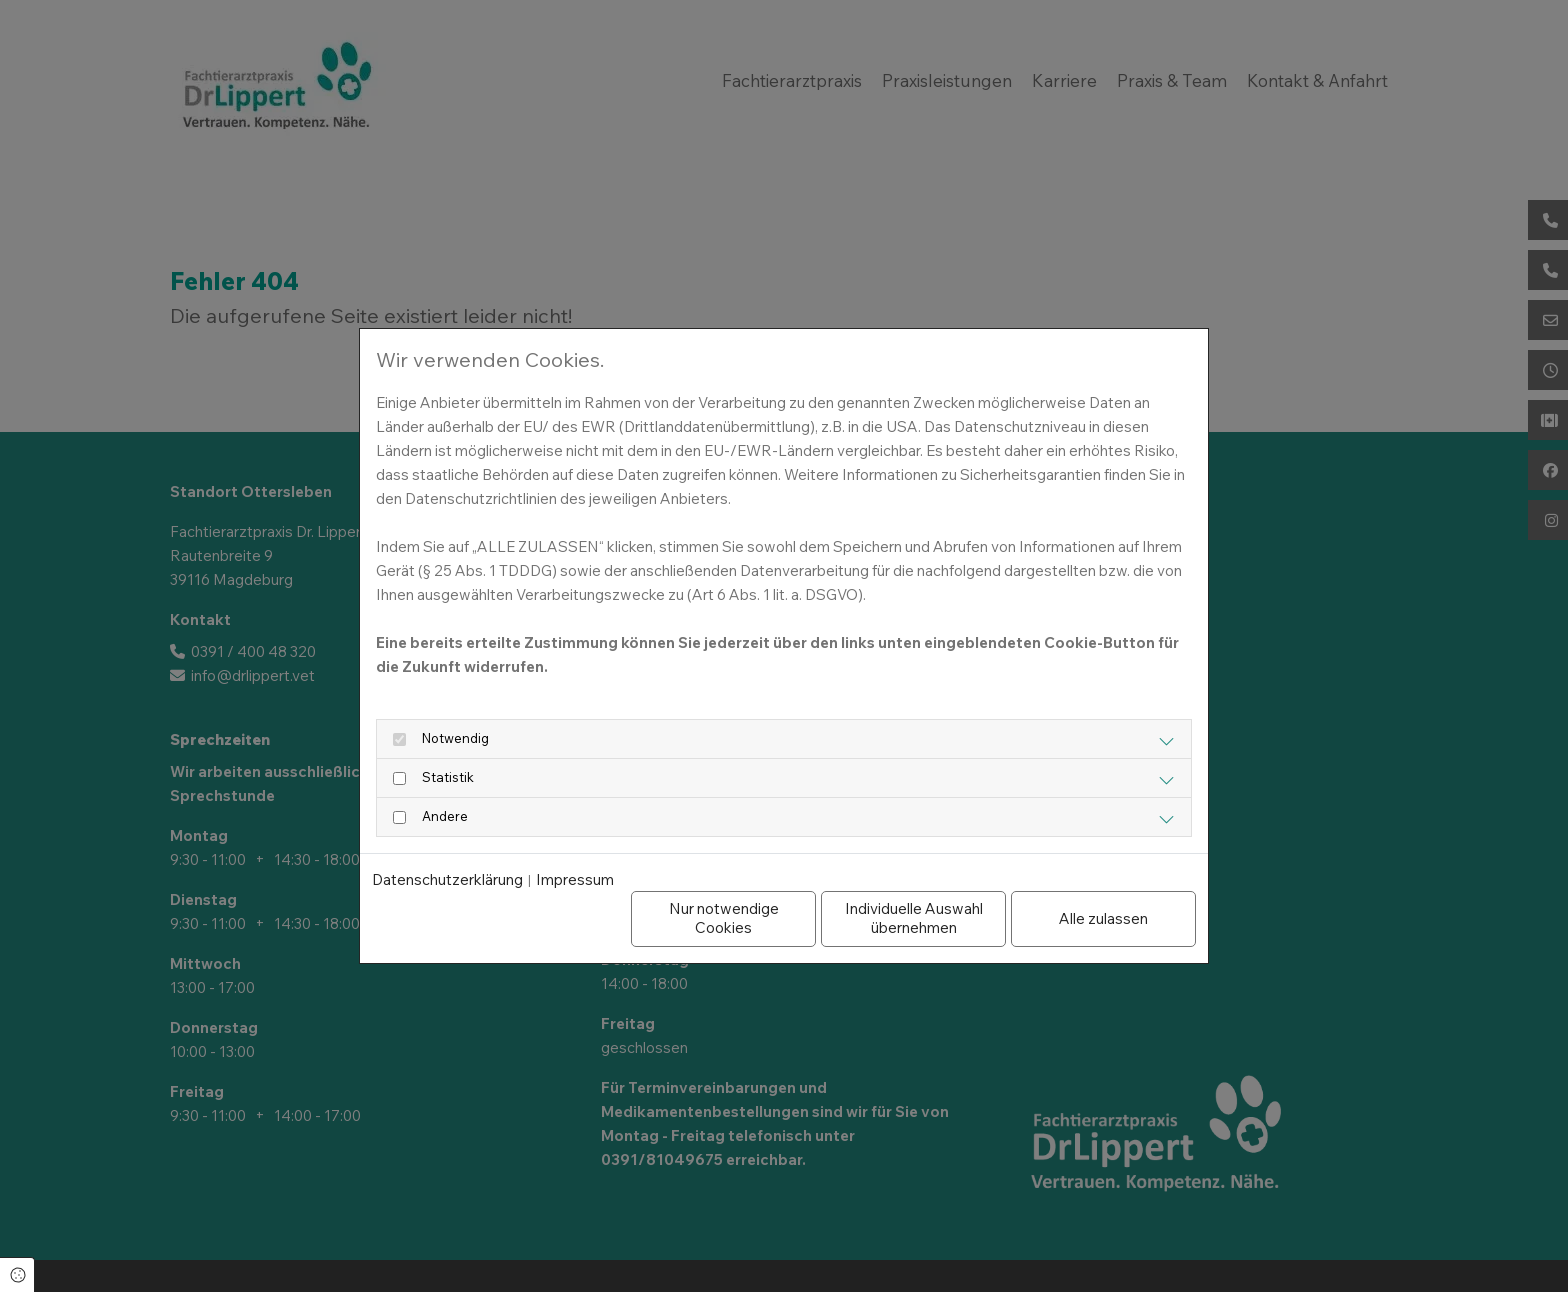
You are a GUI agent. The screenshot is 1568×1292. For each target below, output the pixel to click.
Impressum (575, 880)
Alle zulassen (1103, 918)
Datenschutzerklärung (447, 880)
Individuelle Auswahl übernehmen (914, 918)
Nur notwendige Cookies (724, 918)
